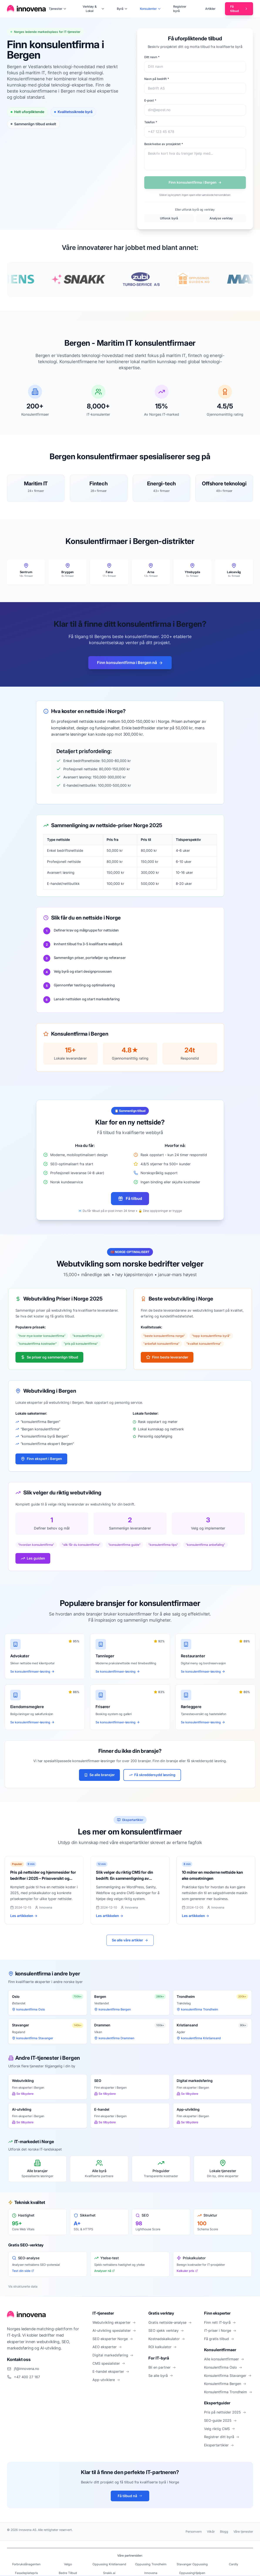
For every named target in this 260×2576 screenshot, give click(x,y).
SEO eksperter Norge (112, 2339)
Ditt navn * (151, 57)
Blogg (224, 2531)
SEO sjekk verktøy (166, 2330)
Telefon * (150, 122)
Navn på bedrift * (156, 79)
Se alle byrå (160, 2375)
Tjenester (58, 8)
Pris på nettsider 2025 (225, 2412)
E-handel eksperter (110, 2371)
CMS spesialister (108, 2363)
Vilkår (211, 2531)
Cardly (233, 2564)
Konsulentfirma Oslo (223, 2367)
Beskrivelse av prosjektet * (163, 144)
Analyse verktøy (221, 218)
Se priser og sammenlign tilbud (49, 1357)
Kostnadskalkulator (166, 2339)
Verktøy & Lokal (94, 9)
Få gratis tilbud (219, 2339)
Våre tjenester (243, 2531)
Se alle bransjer (99, 1775)
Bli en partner (162, 2367)
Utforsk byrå (169, 218)
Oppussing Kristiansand (109, 2564)
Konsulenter (150, 8)
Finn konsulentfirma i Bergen (195, 182)
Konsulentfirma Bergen (225, 2383)
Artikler (210, 8)
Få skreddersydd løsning (152, 1775)
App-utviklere (106, 2380)
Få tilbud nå (130, 2496)
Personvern (194, 2531)
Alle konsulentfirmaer (224, 2359)
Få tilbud (239, 9)
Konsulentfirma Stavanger (228, 2375)
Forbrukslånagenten (26, 2564)
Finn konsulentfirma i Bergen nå (130, 662)
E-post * (150, 100)
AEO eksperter (107, 2347)
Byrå (122, 8)
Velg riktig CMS (219, 2429)
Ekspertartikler (219, 2445)
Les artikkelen (24, 1916)
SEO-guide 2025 (220, 2420)
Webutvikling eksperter (114, 2322)
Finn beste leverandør (167, 1357)
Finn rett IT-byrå (220, 2322)
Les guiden (33, 1558)
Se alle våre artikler (130, 1940)
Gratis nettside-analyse (170, 2322)
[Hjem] (26, 8)
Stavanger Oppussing (192, 2564)
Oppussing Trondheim (150, 2564)
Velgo (68, 2564)
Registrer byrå (179, 9)
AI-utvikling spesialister (114, 2330)
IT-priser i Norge (220, 2330)
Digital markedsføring (112, 2355)
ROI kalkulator (162, 2347)
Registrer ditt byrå (221, 2437)
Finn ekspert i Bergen (41, 1459)
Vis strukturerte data (22, 2286)
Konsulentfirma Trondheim (228, 2392)
